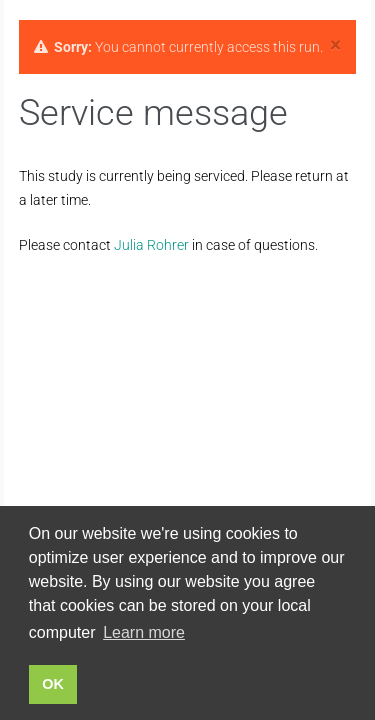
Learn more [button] (144, 632)
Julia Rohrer (151, 245)
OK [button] (53, 684)
